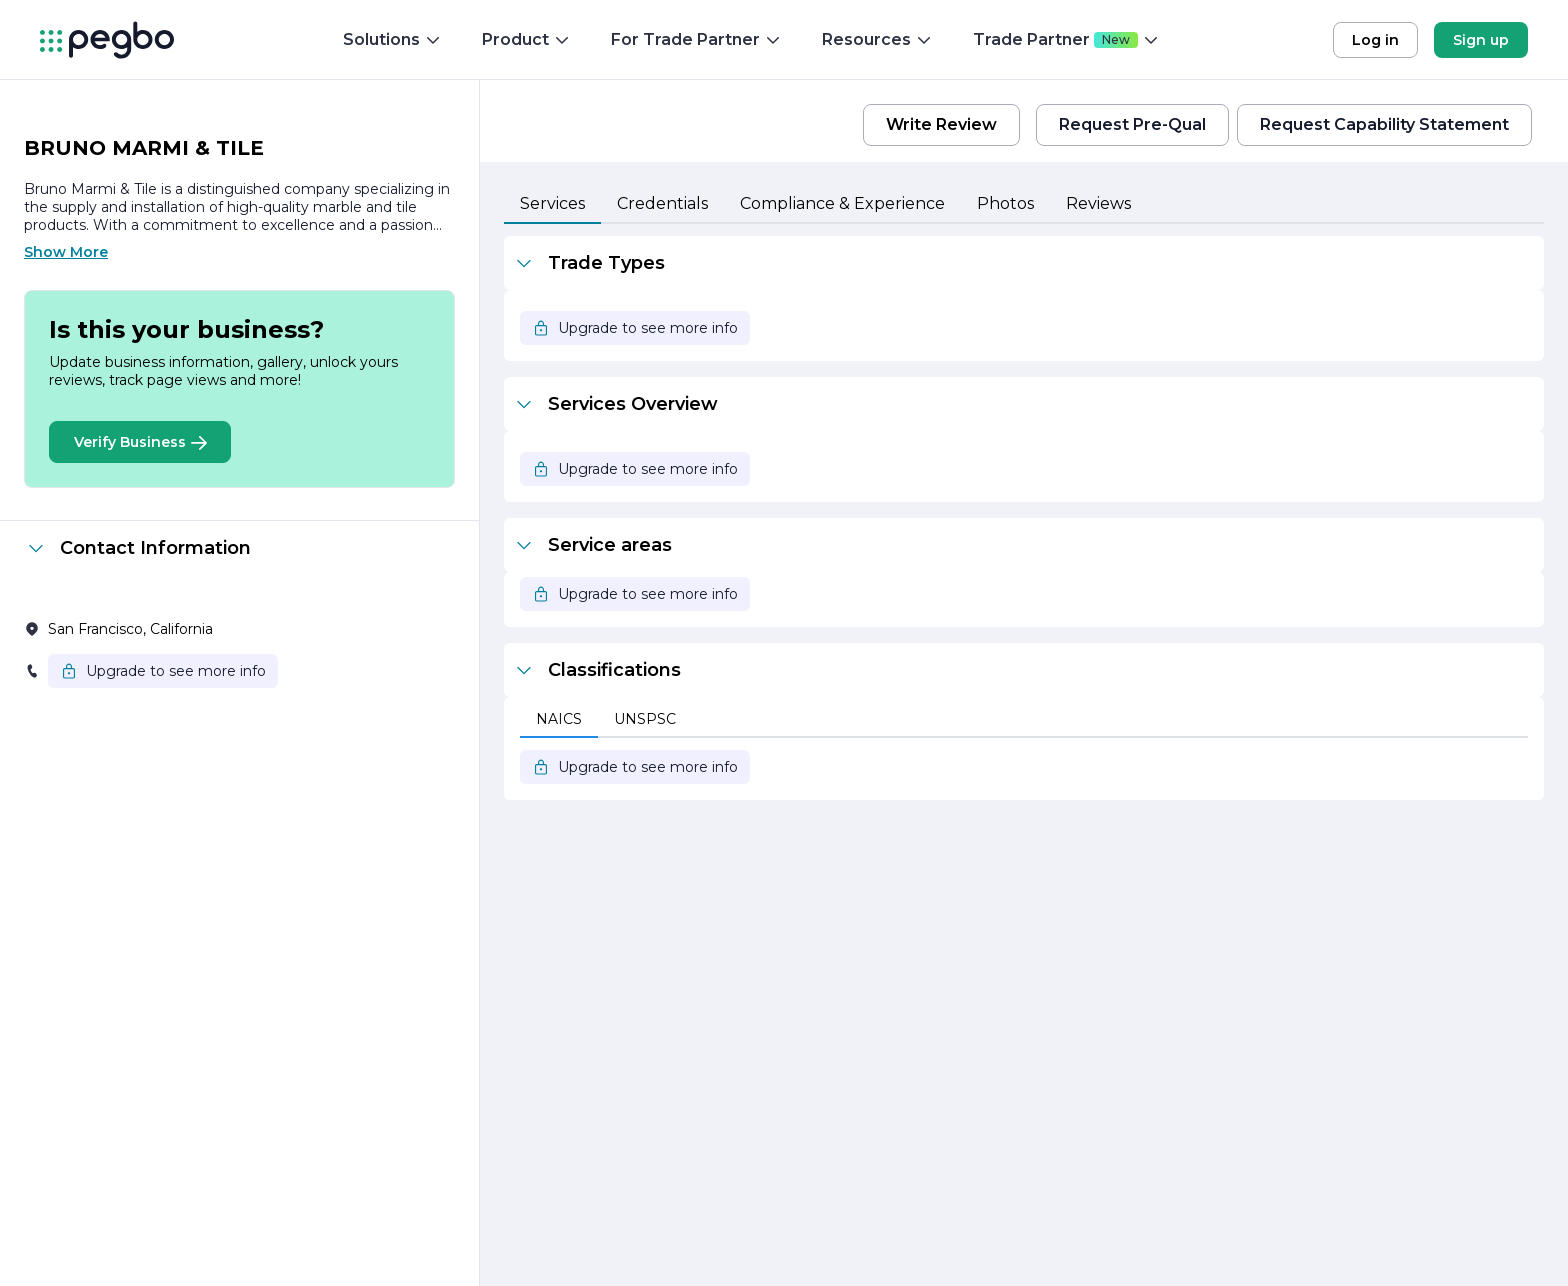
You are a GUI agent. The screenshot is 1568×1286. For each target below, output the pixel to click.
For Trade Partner (696, 39)
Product (526, 39)
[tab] (552, 205)
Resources (877, 39)
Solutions (392, 39)
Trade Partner (1066, 39)
